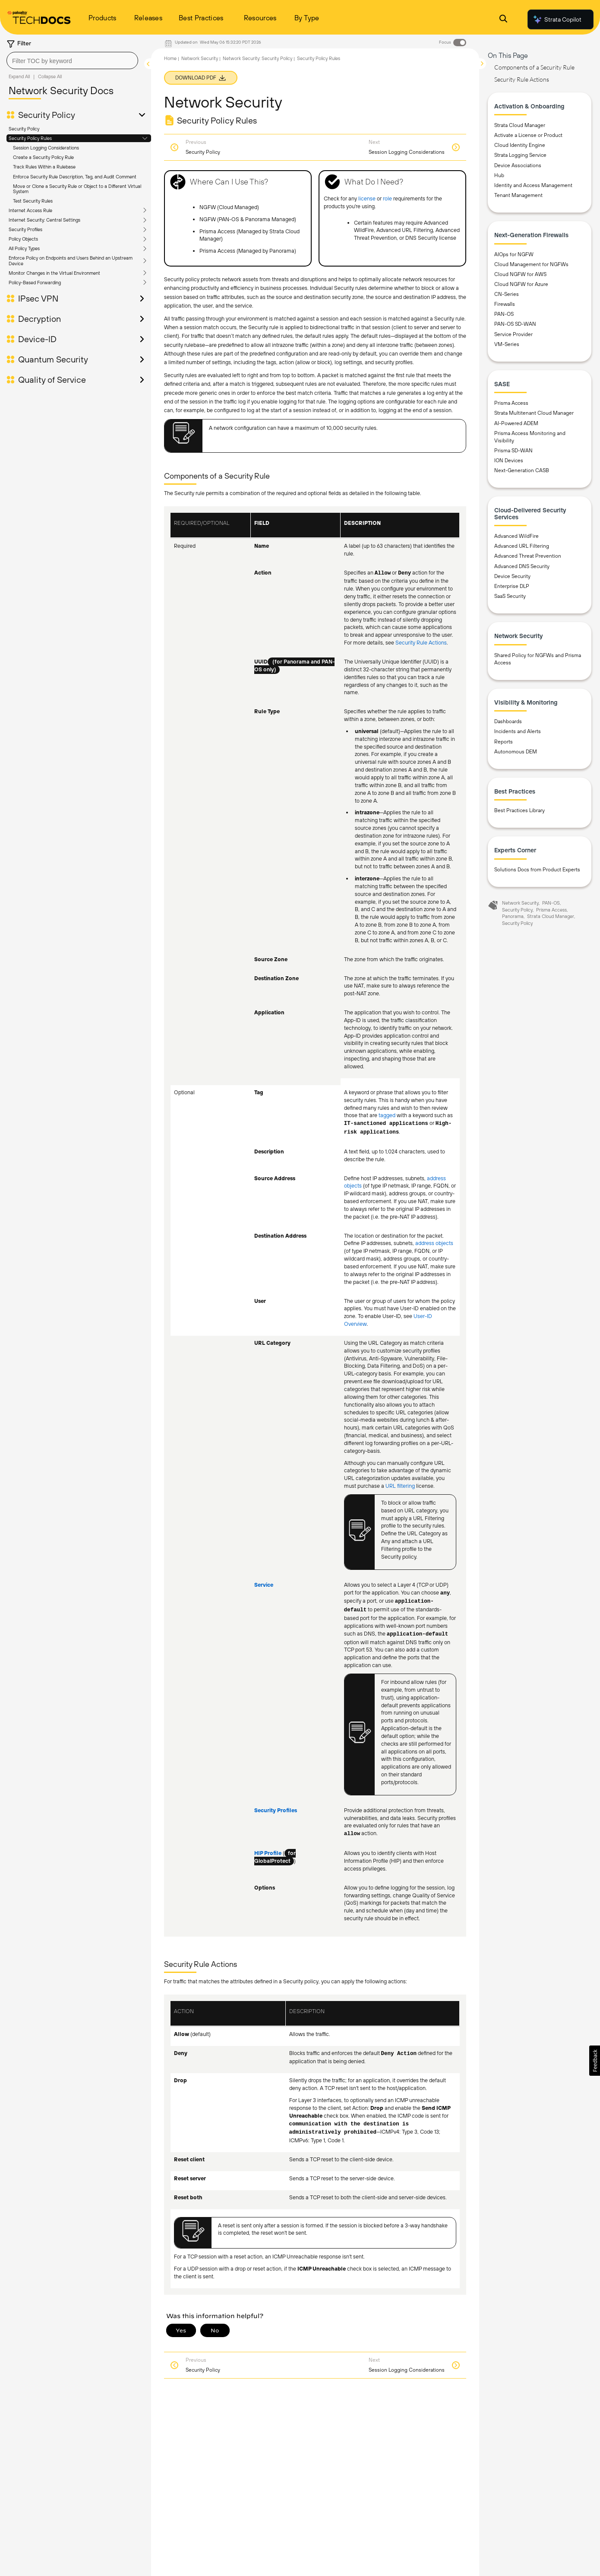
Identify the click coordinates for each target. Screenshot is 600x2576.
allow (352, 1834)
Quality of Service (52, 379)
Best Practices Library (519, 810)
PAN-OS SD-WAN (515, 324)
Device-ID (37, 339)
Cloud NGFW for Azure (521, 284)
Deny (404, 573)
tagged (387, 1115)
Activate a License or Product (528, 135)
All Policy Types (24, 248)
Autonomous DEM (515, 752)
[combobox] (72, 60)
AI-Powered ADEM (516, 423)
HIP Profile (267, 1853)
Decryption (39, 319)
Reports (503, 742)
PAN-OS (504, 314)
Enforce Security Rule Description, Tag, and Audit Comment (74, 176)
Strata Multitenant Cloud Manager (534, 413)
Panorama (513, 916)
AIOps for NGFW (514, 254)
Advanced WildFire (516, 536)
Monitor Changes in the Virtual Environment (54, 273)
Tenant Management (518, 195)
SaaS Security (510, 596)
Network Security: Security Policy (257, 58)
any (445, 1593)
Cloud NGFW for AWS (520, 274)
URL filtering (400, 1486)
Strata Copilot (556, 19)
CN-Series (506, 294)
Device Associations (517, 165)
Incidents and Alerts (517, 731)
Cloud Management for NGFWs (531, 264)
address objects (434, 1243)
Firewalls (504, 304)
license (367, 198)
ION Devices (508, 460)
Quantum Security (53, 359)
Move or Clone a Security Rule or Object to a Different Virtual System (77, 189)
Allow (383, 573)
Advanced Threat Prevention (527, 556)
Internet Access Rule (30, 210)
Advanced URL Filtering (521, 546)
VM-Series (506, 344)
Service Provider (513, 334)
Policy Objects (23, 238)
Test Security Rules (33, 200)
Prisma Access (511, 403)
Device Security (512, 576)
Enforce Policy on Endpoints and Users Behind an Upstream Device (71, 260)
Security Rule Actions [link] (421, 642)
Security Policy (46, 115)
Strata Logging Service (520, 155)
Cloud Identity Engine (519, 145)
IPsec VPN (38, 298)
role (387, 198)
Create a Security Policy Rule (43, 157)
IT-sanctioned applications (386, 1124)
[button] (594, 2061)
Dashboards (508, 721)
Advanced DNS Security (521, 566)
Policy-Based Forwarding (35, 282)
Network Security (199, 58)
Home (170, 58)
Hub (499, 175)
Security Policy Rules (30, 138)
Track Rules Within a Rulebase (44, 166)
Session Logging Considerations (46, 147)
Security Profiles (25, 229)
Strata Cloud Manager (519, 125)
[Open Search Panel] (503, 20)
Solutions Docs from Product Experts (537, 870)
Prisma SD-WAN (513, 451)
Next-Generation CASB (521, 470)
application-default (417, 1634)
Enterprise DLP (511, 586)
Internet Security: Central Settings (44, 219)
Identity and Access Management (533, 185)
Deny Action (399, 2054)
